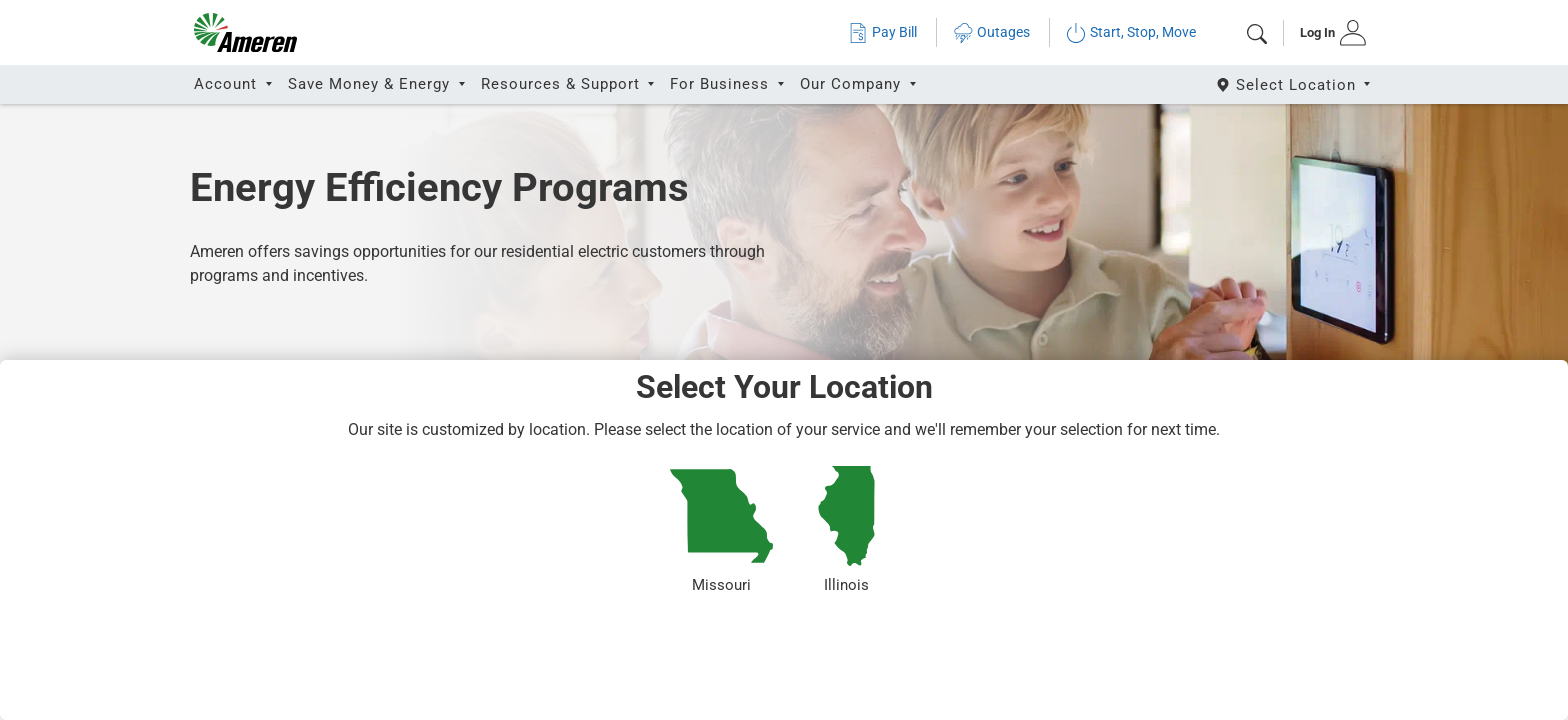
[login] (1326, 33)
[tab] (1326, 33)
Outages (991, 32)
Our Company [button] (853, 84)
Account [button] (228, 84)
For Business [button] (722, 84)
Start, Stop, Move (1131, 32)
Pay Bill (882, 32)
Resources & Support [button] (563, 84)
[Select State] (1294, 84)
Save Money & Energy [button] (371, 84)
